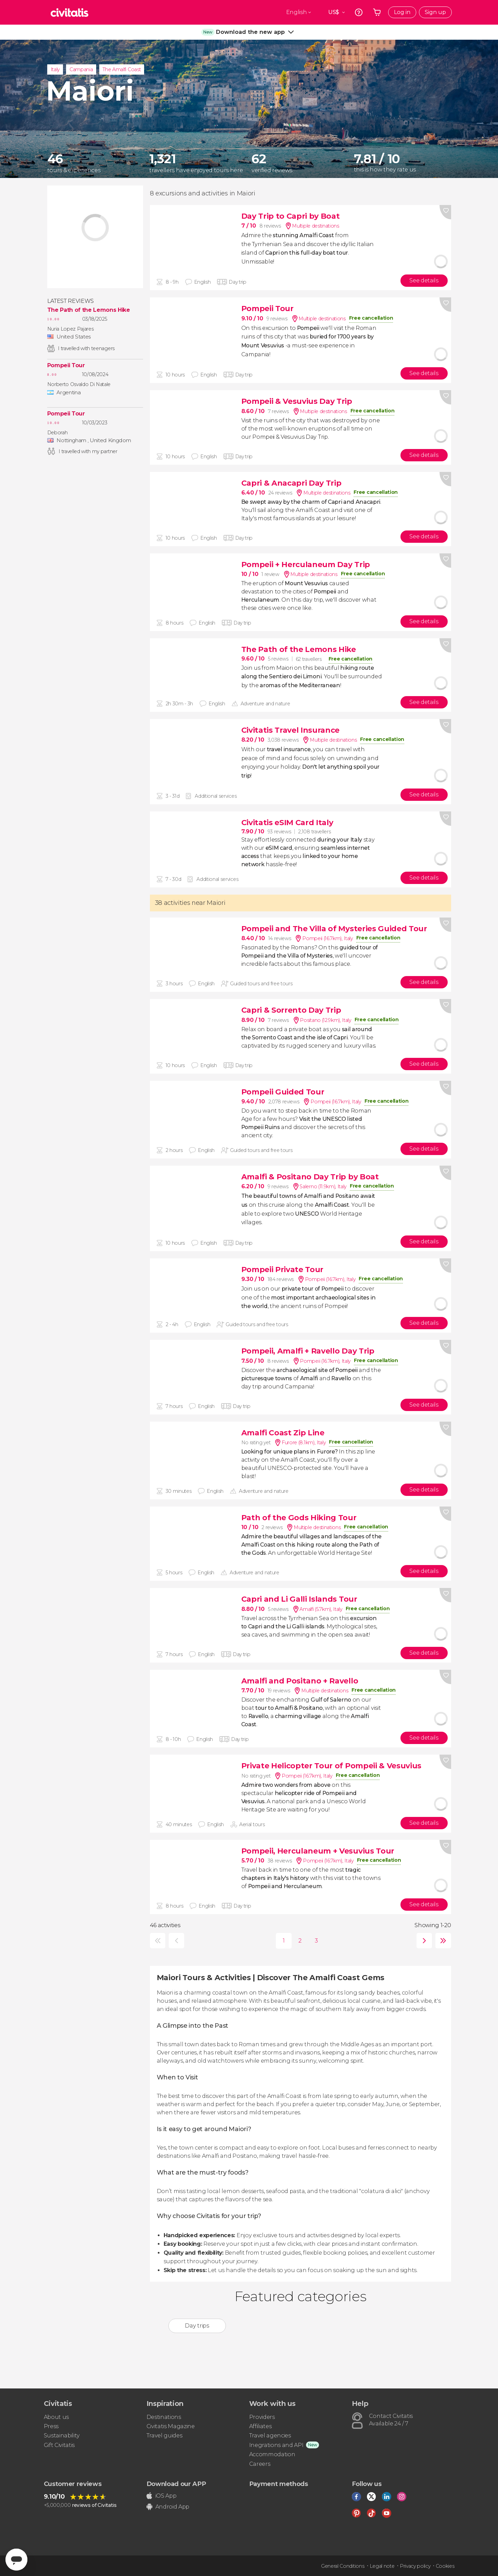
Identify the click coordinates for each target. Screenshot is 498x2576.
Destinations (163, 2417)
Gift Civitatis (59, 2445)
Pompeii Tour (66, 365)
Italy (55, 69)
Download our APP (176, 2484)
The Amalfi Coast (122, 69)
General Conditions (342, 2566)
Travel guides (164, 2435)
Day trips (197, 2325)
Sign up (435, 12)
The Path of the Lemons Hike (88, 310)
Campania (81, 69)
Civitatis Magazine (170, 2426)
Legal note (382, 2566)
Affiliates (260, 2426)
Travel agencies (270, 2435)
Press (51, 2426)
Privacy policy (415, 2566)
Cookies (445, 2566)
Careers (259, 2464)
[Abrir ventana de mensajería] (16, 2560)
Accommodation (272, 2454)
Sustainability (62, 2435)
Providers (262, 2417)
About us (56, 2417)
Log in (402, 12)
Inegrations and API (276, 2445)
